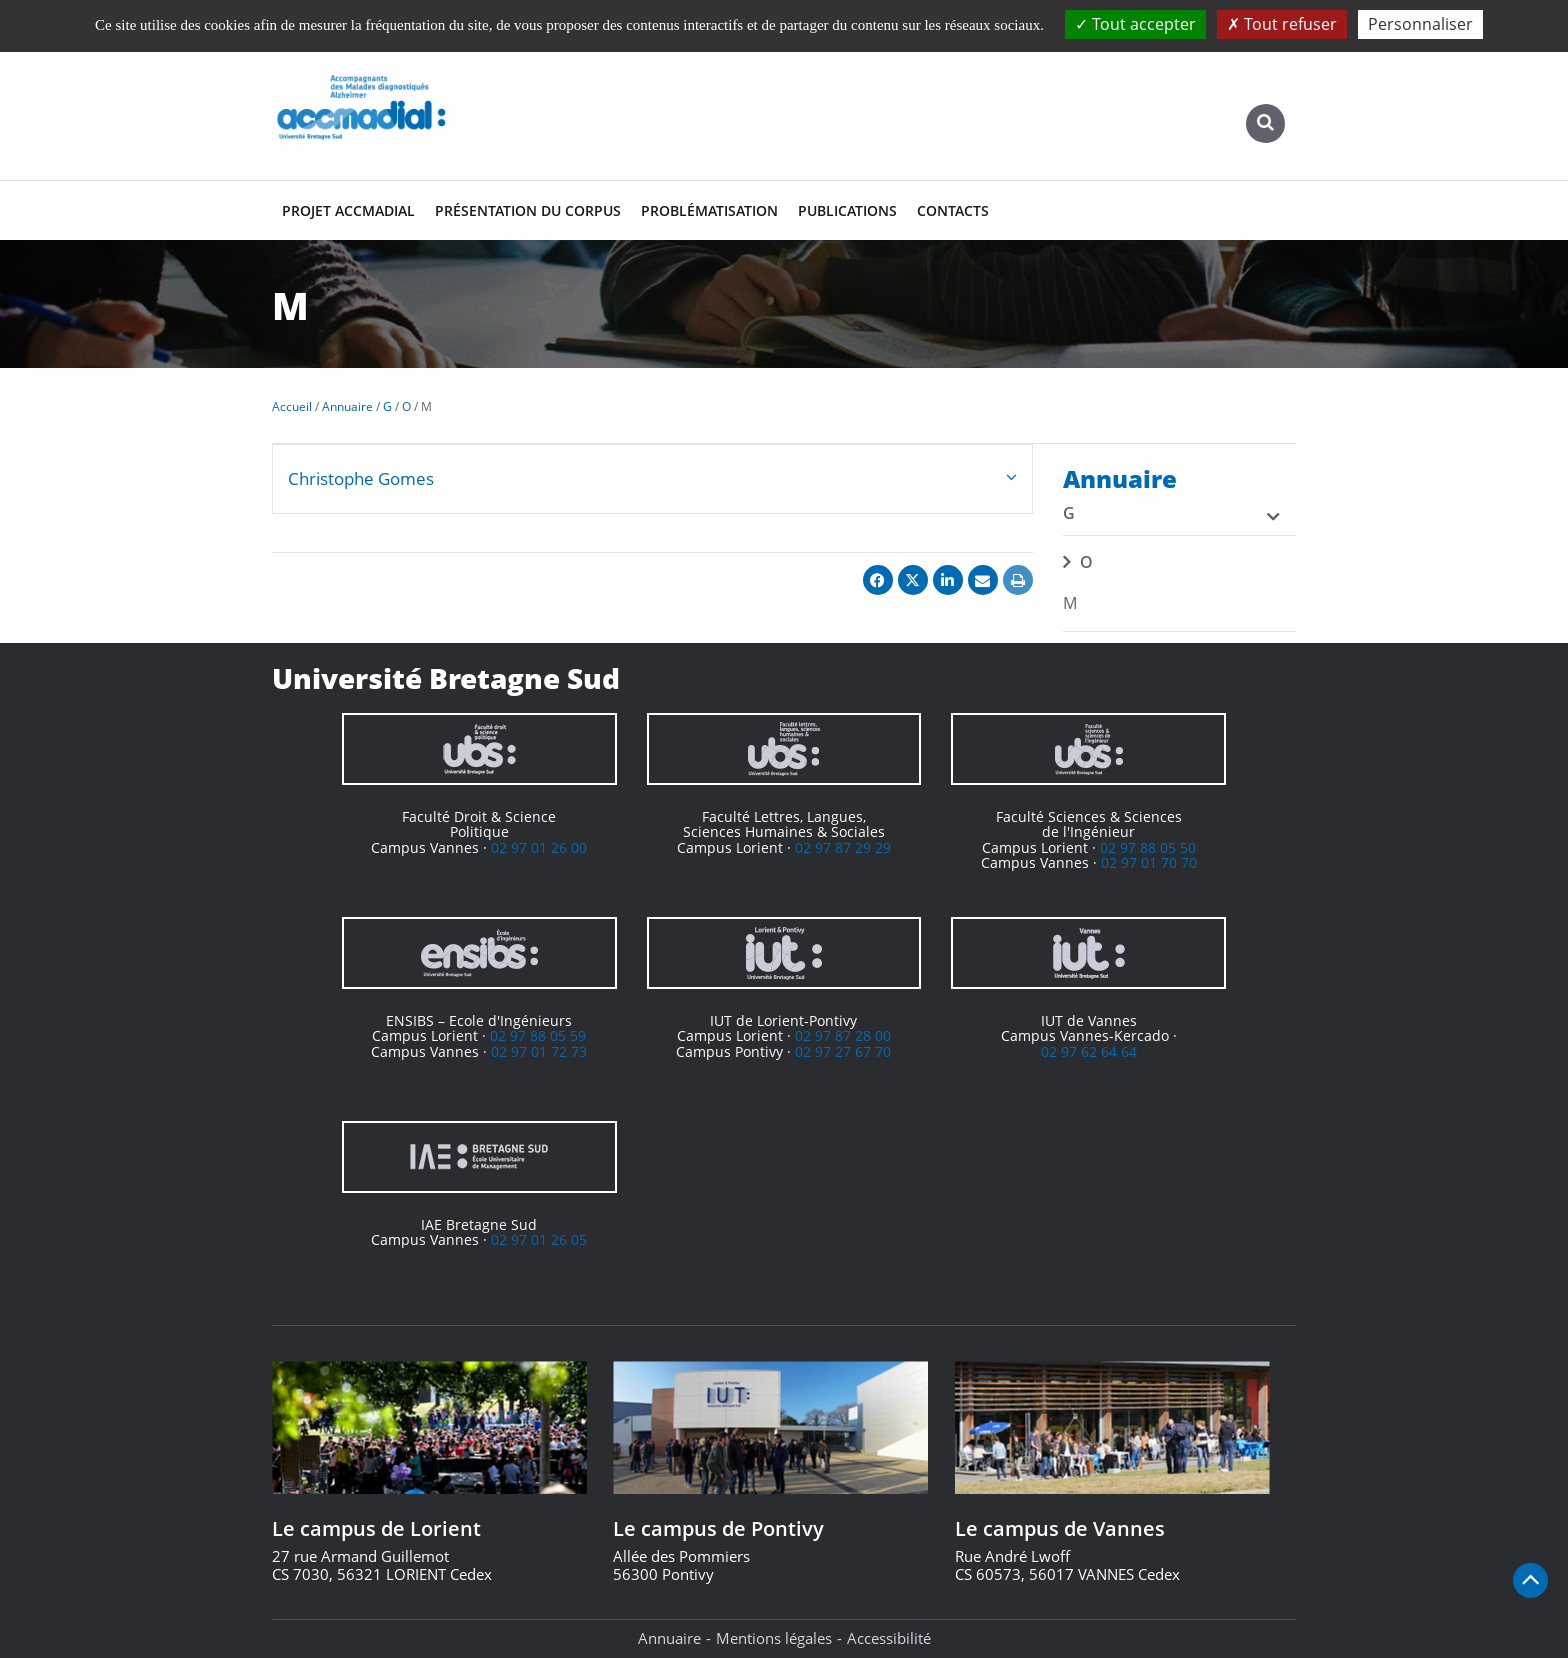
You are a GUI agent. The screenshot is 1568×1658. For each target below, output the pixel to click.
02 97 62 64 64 (1089, 1051)
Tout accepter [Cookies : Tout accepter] (1135, 24)
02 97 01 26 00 (539, 847)
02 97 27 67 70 (843, 1051)
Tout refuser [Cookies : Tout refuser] (1282, 24)
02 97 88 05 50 (1148, 847)
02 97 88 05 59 (538, 1035)
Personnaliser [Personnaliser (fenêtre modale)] (1420, 24)
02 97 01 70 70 (1149, 862)
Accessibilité (889, 1638)
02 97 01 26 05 (539, 1239)
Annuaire (669, 1638)
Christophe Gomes (361, 478)
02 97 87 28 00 (843, 1035)
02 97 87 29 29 (843, 847)
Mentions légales (774, 1638)
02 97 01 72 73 (539, 1051)
